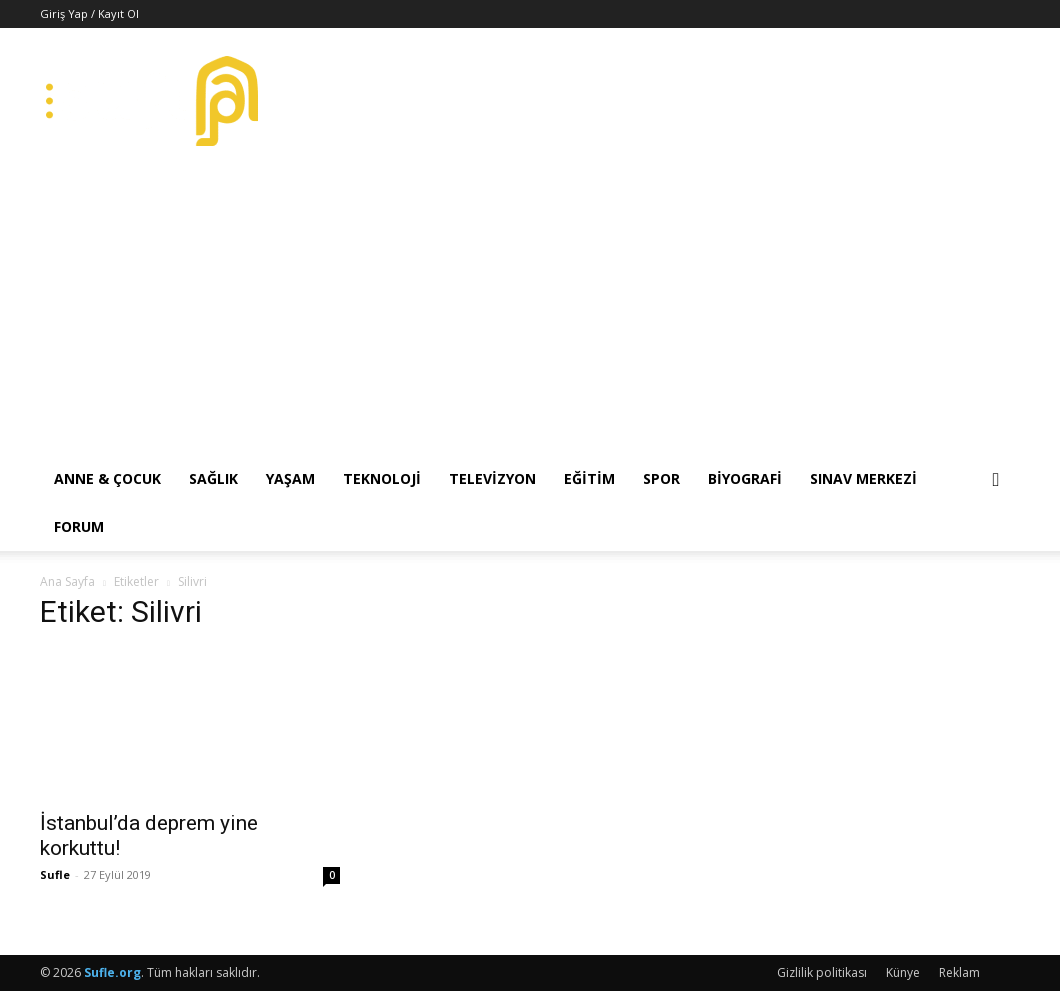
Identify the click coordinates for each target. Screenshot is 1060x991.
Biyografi (745, 478)
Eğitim (589, 478)
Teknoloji (382, 478)
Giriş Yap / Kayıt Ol (89, 13)
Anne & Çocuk (107, 478)
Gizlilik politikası (822, 972)
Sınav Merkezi (863, 478)
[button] (996, 480)
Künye (903, 972)
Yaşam (290, 478)
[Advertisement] (530, 305)
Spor (661, 478)
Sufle (55, 874)
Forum (79, 526)
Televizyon (492, 478)
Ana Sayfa (67, 581)
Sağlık (213, 478)
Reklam (959, 972)
